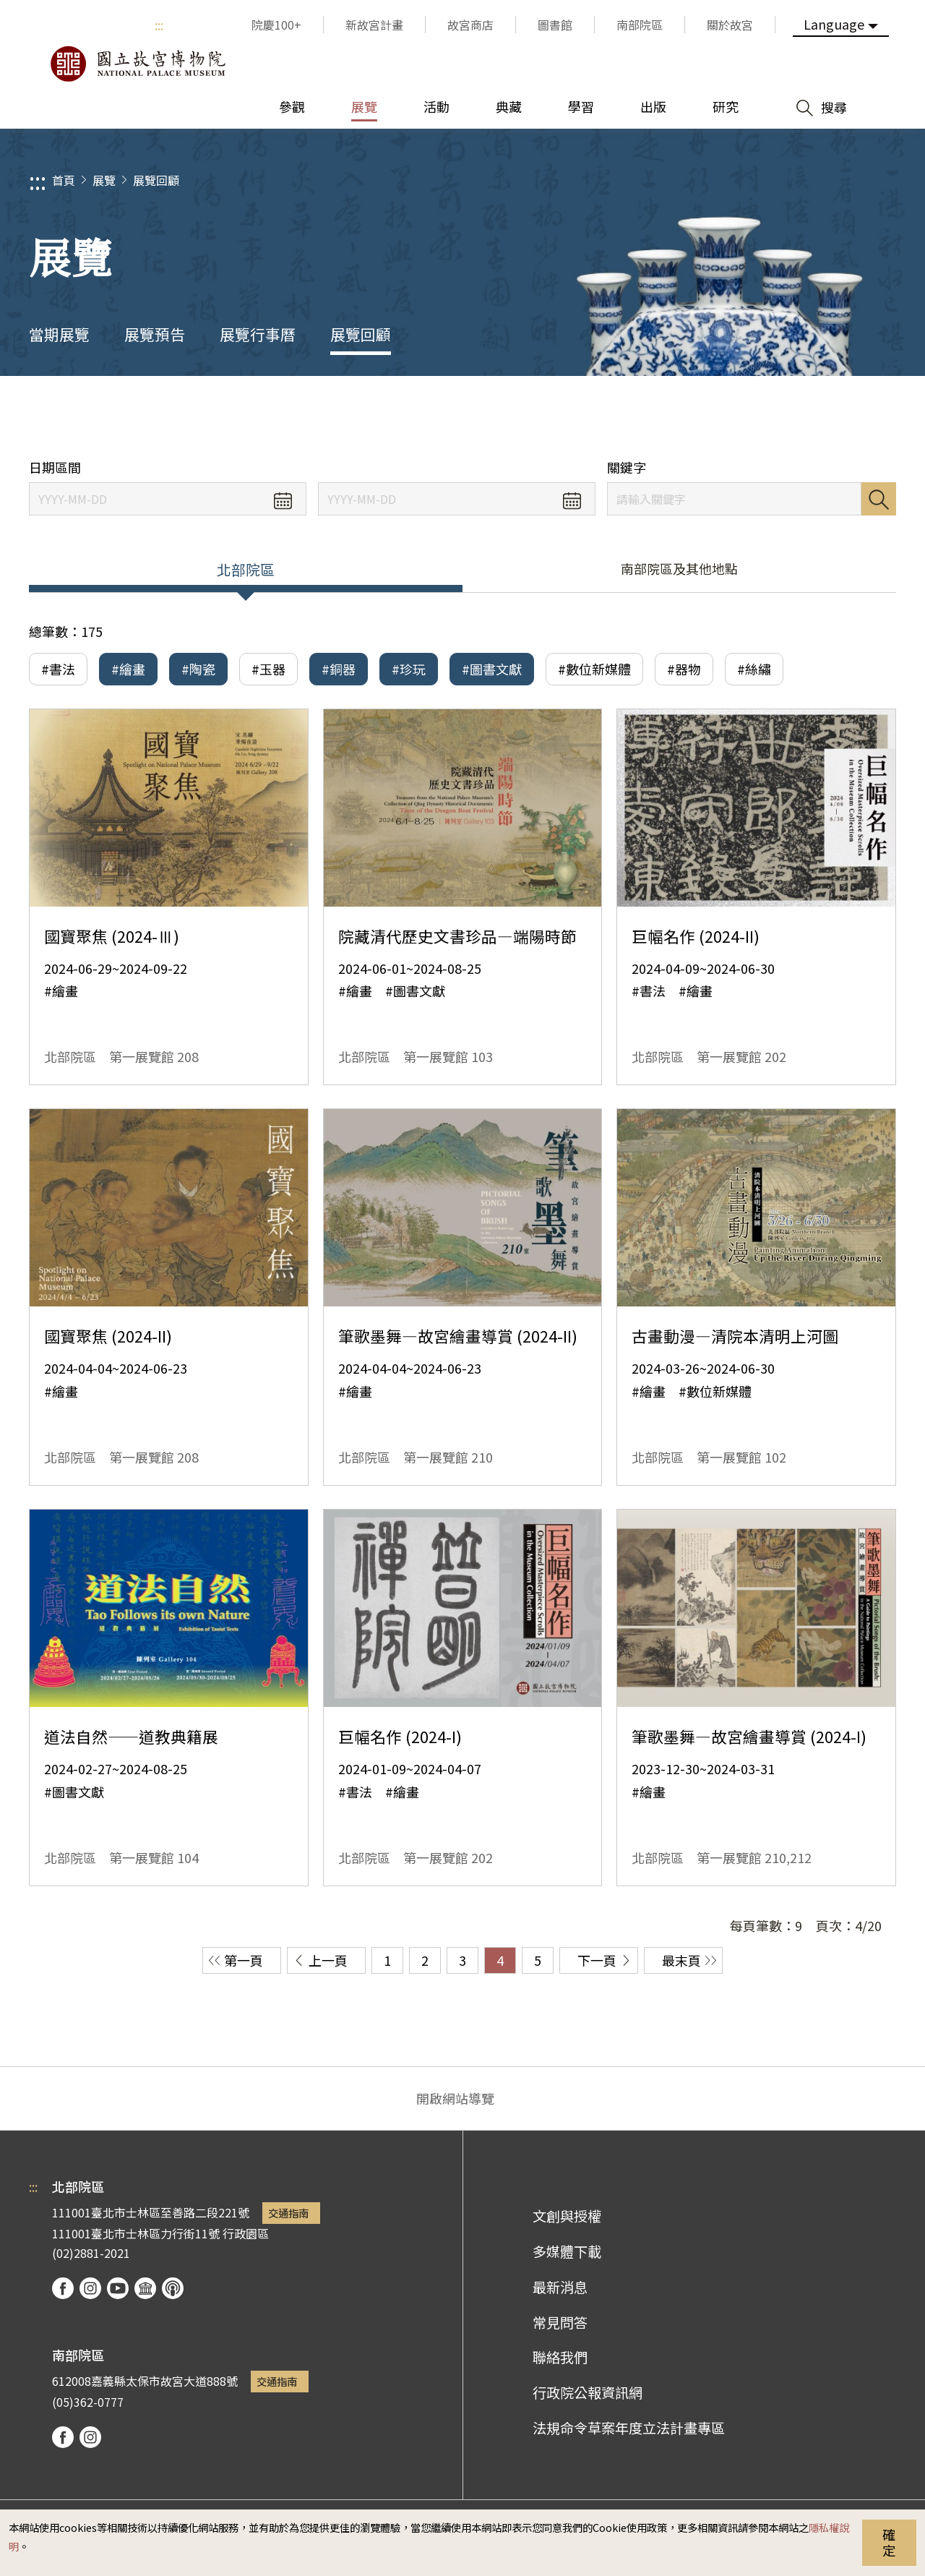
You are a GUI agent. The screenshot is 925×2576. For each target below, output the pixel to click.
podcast (173, 2288)
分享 (752, 417)
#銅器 (339, 668)
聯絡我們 (560, 2357)
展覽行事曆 (258, 334)
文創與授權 (567, 2216)
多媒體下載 (567, 2251)
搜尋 (878, 498)
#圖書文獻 (492, 668)
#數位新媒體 (594, 668)
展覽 (104, 180)
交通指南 (288, 2212)
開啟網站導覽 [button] (455, 2098)
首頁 (63, 180)
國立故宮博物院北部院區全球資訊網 (137, 63)
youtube (118, 2288)
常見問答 (560, 2322)
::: (159, 24)
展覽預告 (154, 334)
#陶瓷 (198, 668)
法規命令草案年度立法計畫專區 (629, 2428)
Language (834, 23)
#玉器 (268, 668)
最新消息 (560, 2287)
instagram (90, 2288)
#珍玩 (409, 668)
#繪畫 (128, 668)
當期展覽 (59, 334)
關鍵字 (626, 467)
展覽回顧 (156, 180)
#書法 (58, 668)
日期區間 (55, 467)
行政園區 (246, 2233)
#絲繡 (754, 668)
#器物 (684, 668)
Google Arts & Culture (145, 2288)
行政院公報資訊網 (587, 2392)
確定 (888, 2542)
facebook (63, 2288)
